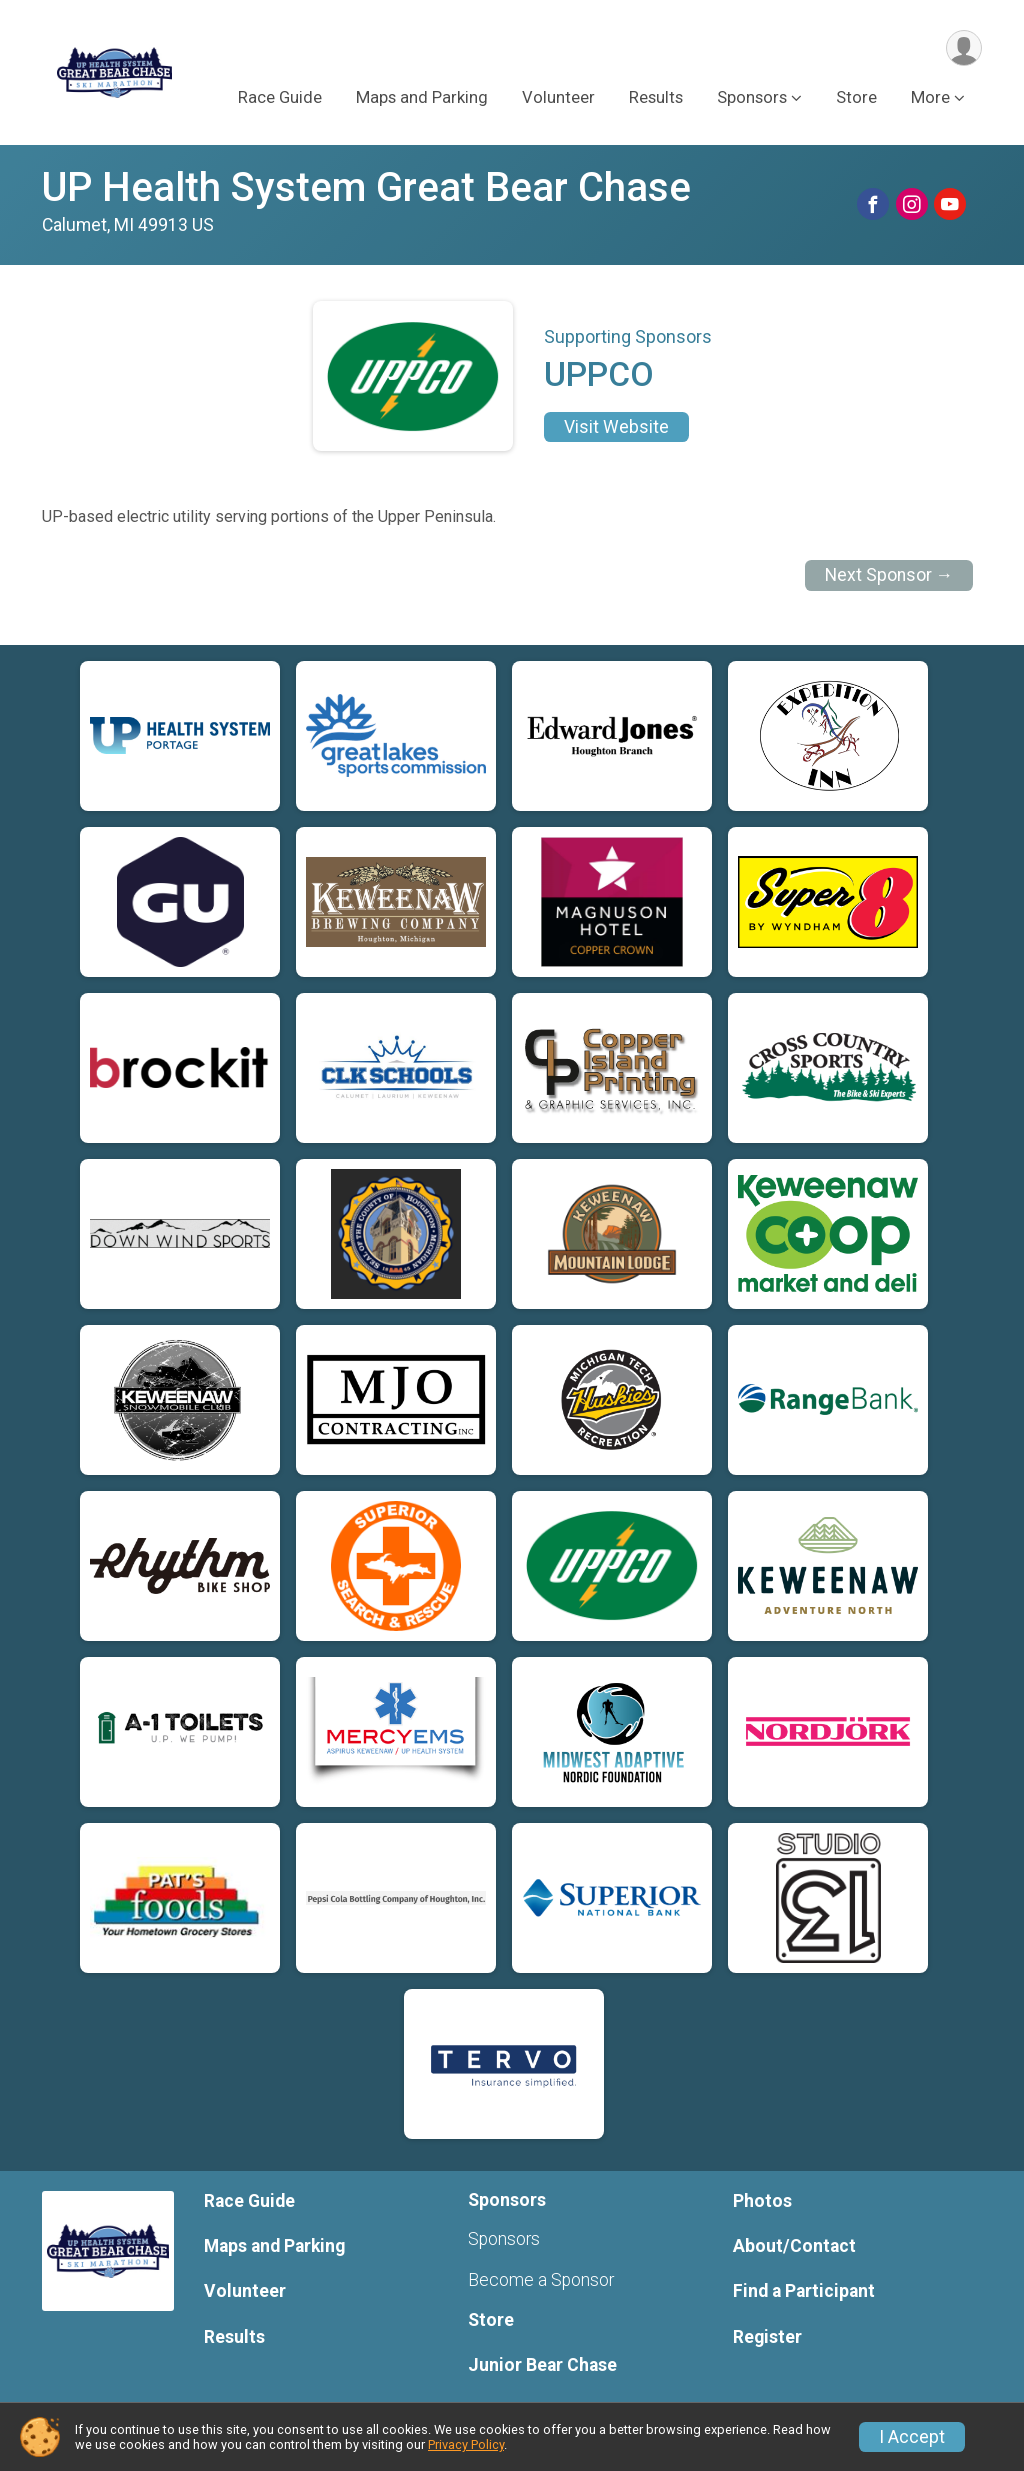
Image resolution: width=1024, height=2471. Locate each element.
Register (767, 2337)
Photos (762, 2201)
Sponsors (504, 2239)
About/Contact (794, 2246)
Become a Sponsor (541, 2280)
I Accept (912, 2437)
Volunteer (558, 98)
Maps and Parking (422, 98)
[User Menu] (963, 48)
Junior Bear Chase (542, 2365)
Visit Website (616, 427)
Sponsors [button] (752, 98)
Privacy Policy (466, 2444)
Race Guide (280, 98)
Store (856, 98)
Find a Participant (804, 2291)
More (930, 98)
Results (656, 98)
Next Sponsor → (889, 575)
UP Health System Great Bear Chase (366, 187)
